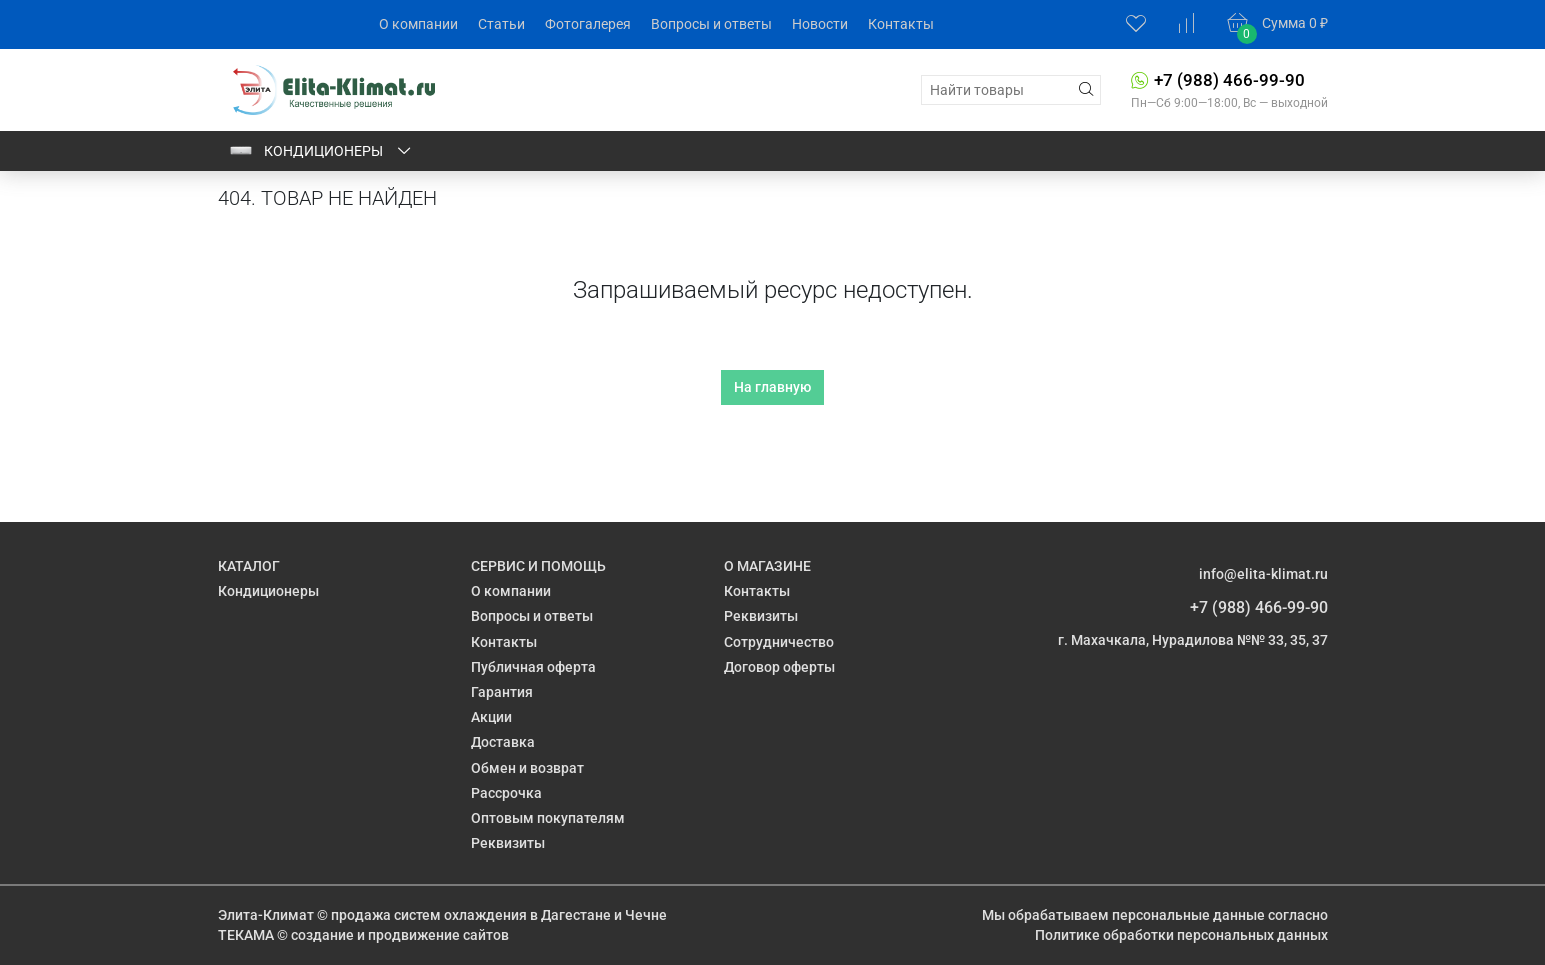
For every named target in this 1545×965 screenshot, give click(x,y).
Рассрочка (506, 793)
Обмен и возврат (527, 768)
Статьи (501, 24)
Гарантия (502, 692)
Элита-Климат (266, 915)
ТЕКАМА (246, 935)
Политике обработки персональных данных (1181, 935)
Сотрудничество (779, 642)
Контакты (901, 24)
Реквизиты (508, 843)
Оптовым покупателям (548, 818)
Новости (820, 24)
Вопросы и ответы (711, 24)
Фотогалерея (588, 24)
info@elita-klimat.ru (1263, 574)
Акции (491, 717)
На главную (772, 387)
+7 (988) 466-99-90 (1229, 80)
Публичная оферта (533, 667)
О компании (418, 24)
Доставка (503, 742)
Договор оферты (779, 667)
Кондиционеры (321, 151)
